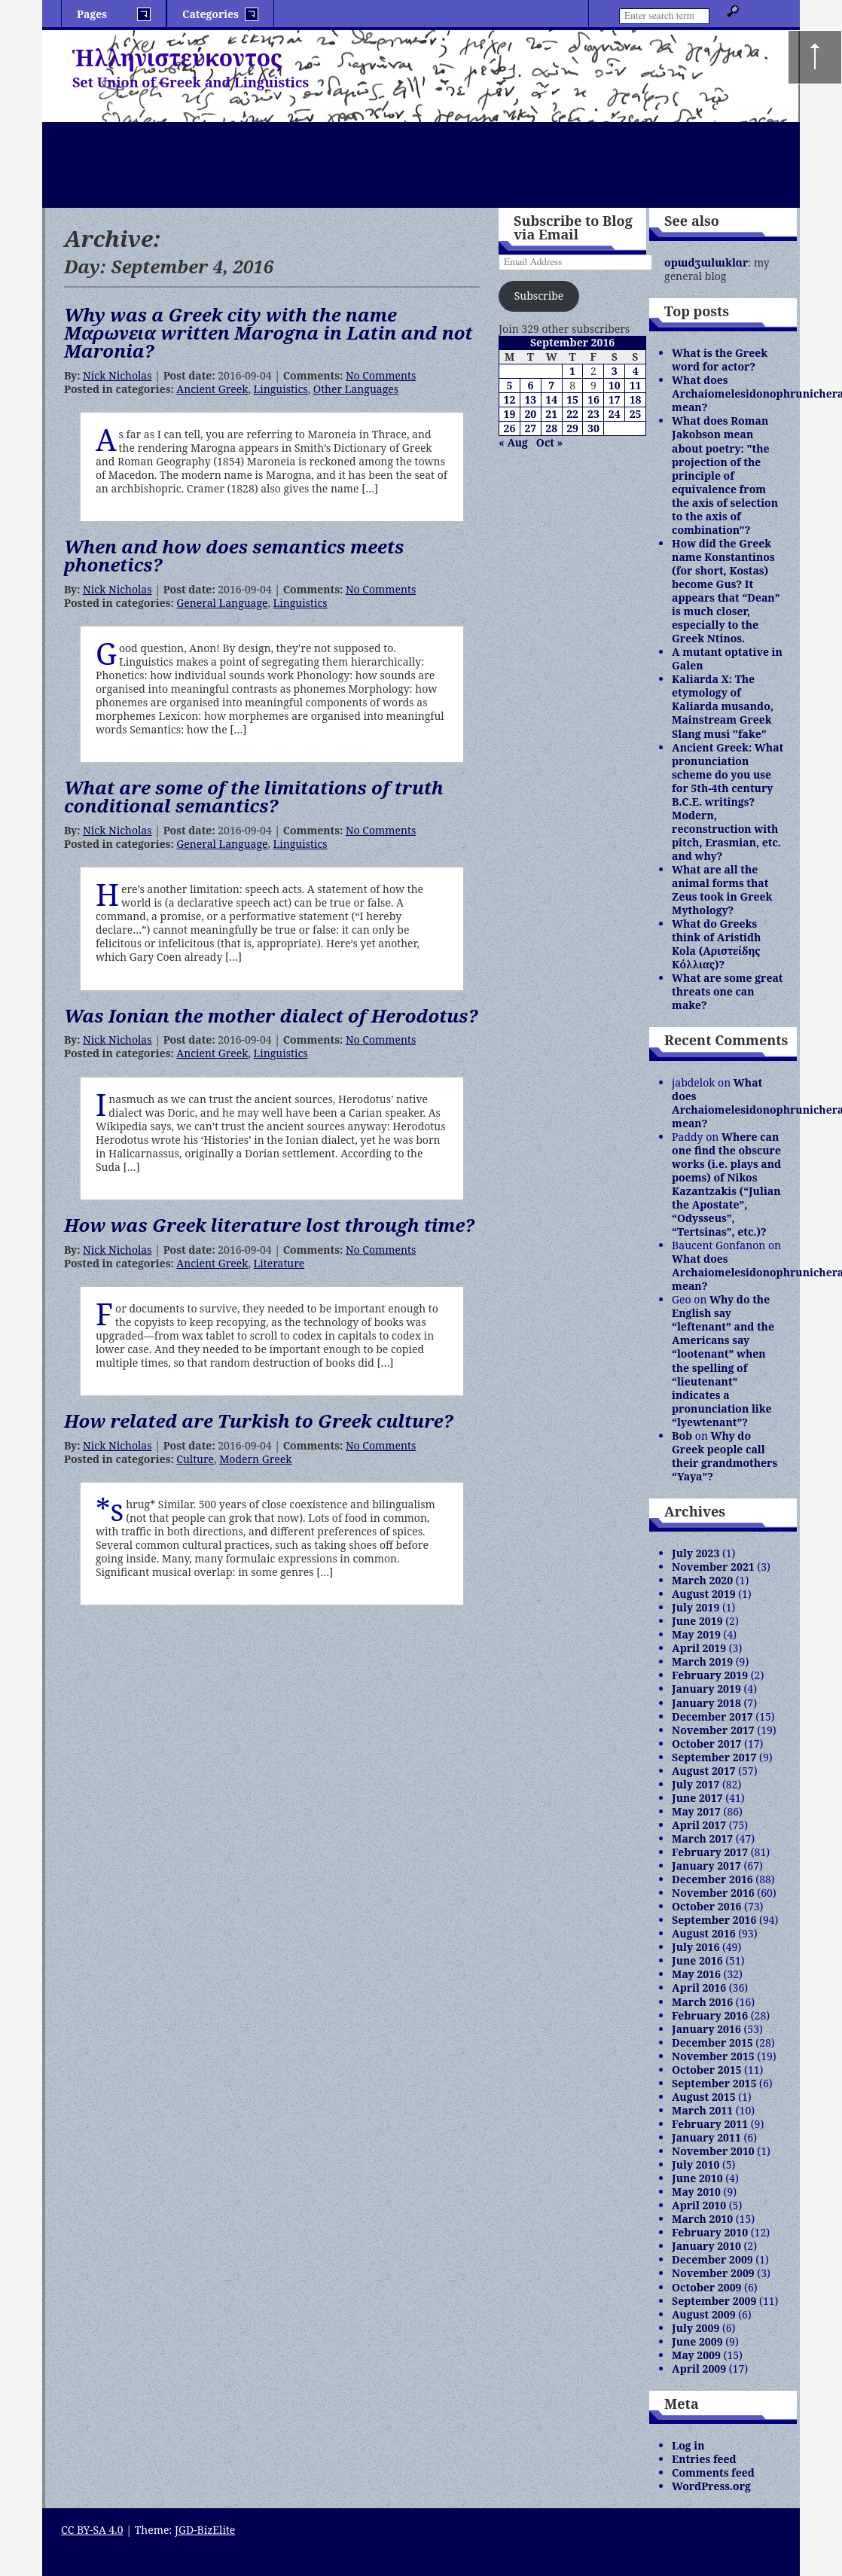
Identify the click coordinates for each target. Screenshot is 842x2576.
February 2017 (710, 1852)
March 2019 (702, 1661)
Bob (682, 1435)
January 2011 (706, 2137)
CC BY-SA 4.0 (92, 2530)
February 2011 (710, 2124)
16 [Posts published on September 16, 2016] (593, 399)
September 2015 (714, 2083)
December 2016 (712, 1879)
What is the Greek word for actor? (719, 359)
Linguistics (281, 389)
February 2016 (710, 2015)
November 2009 (713, 2273)
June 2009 (697, 2341)
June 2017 (697, 1798)
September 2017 (714, 1757)
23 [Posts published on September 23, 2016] (593, 414)
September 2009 (714, 2301)
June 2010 (697, 2178)
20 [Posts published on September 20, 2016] (530, 414)
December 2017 (712, 1716)
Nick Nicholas (117, 375)
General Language (221, 603)
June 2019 (697, 1621)
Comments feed (713, 2472)
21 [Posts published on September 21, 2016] (551, 414)
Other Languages (355, 389)
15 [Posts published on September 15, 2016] (572, 399)
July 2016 (695, 1947)
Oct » (549, 442)
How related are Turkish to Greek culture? (258, 1420)
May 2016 (696, 1974)
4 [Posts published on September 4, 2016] (636, 371)
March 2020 (702, 1580)
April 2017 (699, 1825)
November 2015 (713, 2056)
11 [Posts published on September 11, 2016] (636, 385)
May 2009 (696, 2355)
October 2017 (706, 1743)
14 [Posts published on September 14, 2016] (551, 399)
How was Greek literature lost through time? (269, 1224)
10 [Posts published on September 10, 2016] (615, 385)
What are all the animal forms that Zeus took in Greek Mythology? (722, 889)
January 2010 (706, 2246)
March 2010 (702, 2219)
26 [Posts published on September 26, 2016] (510, 428)
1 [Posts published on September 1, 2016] (572, 371)
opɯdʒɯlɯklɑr (706, 262)
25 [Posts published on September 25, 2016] (636, 414)
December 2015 (712, 2042)
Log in (688, 2445)
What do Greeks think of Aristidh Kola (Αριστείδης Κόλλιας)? (716, 943)
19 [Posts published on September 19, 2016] (510, 414)
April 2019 (699, 1648)
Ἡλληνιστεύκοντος (177, 57)
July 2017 (695, 1784)
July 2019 (695, 1607)
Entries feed (704, 2459)
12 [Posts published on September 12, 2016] (510, 399)
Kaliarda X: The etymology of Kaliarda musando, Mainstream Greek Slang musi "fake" (722, 706)
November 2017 (713, 1730)
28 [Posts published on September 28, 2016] (551, 428)
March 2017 (702, 1838)
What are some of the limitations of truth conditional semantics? (254, 796)
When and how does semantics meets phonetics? (234, 555)
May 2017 (696, 1811)
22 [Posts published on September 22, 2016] (572, 414)
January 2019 (706, 1688)
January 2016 (706, 2029)
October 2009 (706, 2287)
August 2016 (703, 1933)
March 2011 (702, 2110)
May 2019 (696, 1634)
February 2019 (710, 1675)
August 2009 (703, 2314)
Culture (195, 1459)
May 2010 (696, 2191)
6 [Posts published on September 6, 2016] (530, 385)
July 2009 (695, 2328)
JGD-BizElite (205, 2530)
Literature (279, 1263)
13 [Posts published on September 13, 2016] (530, 399)
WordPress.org (711, 2486)
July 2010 (695, 2164)
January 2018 (706, 1703)
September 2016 (714, 1920)
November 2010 (713, 2151)
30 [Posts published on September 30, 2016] (593, 428)
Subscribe (538, 295)
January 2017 (706, 1865)
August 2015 (703, 2097)
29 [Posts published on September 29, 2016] (572, 428)
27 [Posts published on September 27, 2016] (530, 428)
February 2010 (710, 2232)
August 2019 (703, 1594)
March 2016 (702, 2002)
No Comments (381, 375)
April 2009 (699, 2368)
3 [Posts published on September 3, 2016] (615, 371)
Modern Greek (255, 1459)
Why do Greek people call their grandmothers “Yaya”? (724, 1455)
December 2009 (712, 2259)
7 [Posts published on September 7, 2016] (551, 385)
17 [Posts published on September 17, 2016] (615, 399)
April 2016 (699, 1987)
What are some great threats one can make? (727, 991)
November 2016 (713, 1893)
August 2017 (703, 1771)
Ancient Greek (212, 389)
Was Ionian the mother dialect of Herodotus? (271, 1015)
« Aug (513, 442)
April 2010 (699, 2205)
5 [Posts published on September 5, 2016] (510, 385)
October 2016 (706, 1906)
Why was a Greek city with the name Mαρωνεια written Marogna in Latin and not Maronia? (268, 332)
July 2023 (695, 1553)
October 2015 (706, 2069)
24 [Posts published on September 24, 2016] (615, 414)
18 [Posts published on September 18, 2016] (636, 399)
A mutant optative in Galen (727, 658)
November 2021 (713, 1566)
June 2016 (697, 1960)
